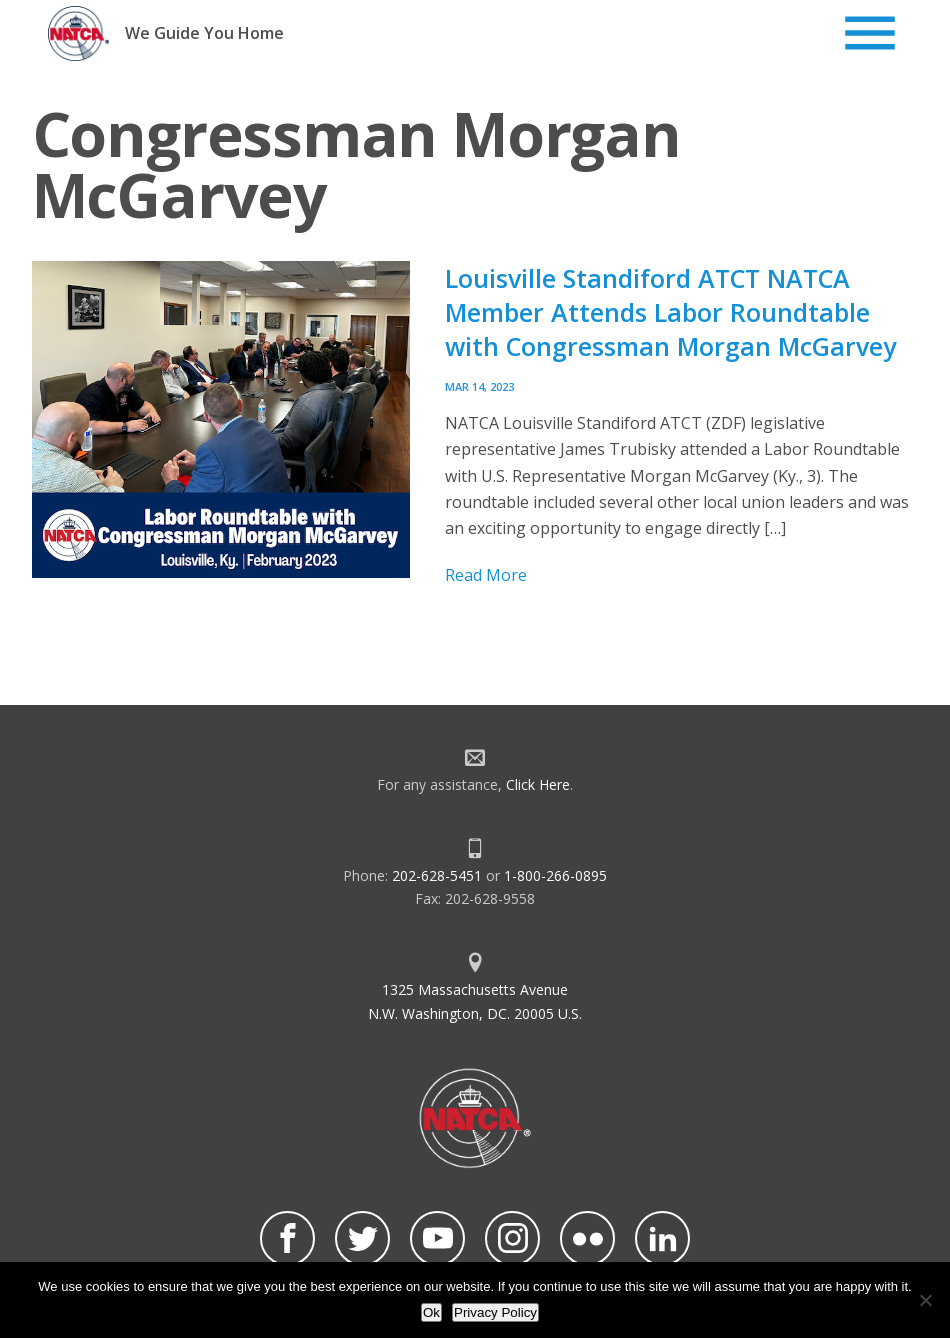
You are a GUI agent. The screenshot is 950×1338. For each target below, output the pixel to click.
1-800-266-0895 (555, 875)
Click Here (538, 784)
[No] (925, 1300)
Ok (431, 1312)
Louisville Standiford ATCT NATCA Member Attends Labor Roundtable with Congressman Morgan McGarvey (670, 312)
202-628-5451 (437, 875)
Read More (486, 575)
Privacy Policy (495, 1312)
